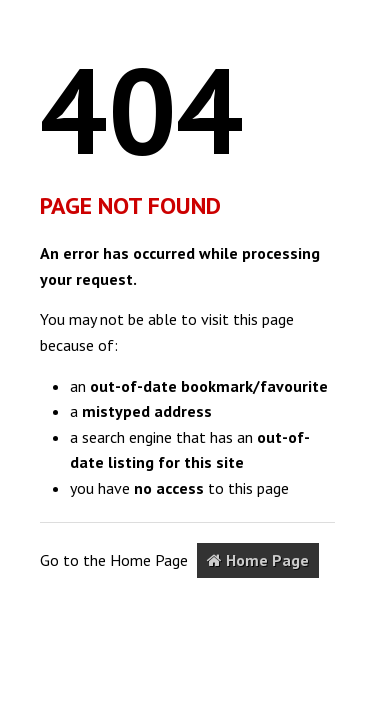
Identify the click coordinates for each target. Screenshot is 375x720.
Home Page (258, 560)
